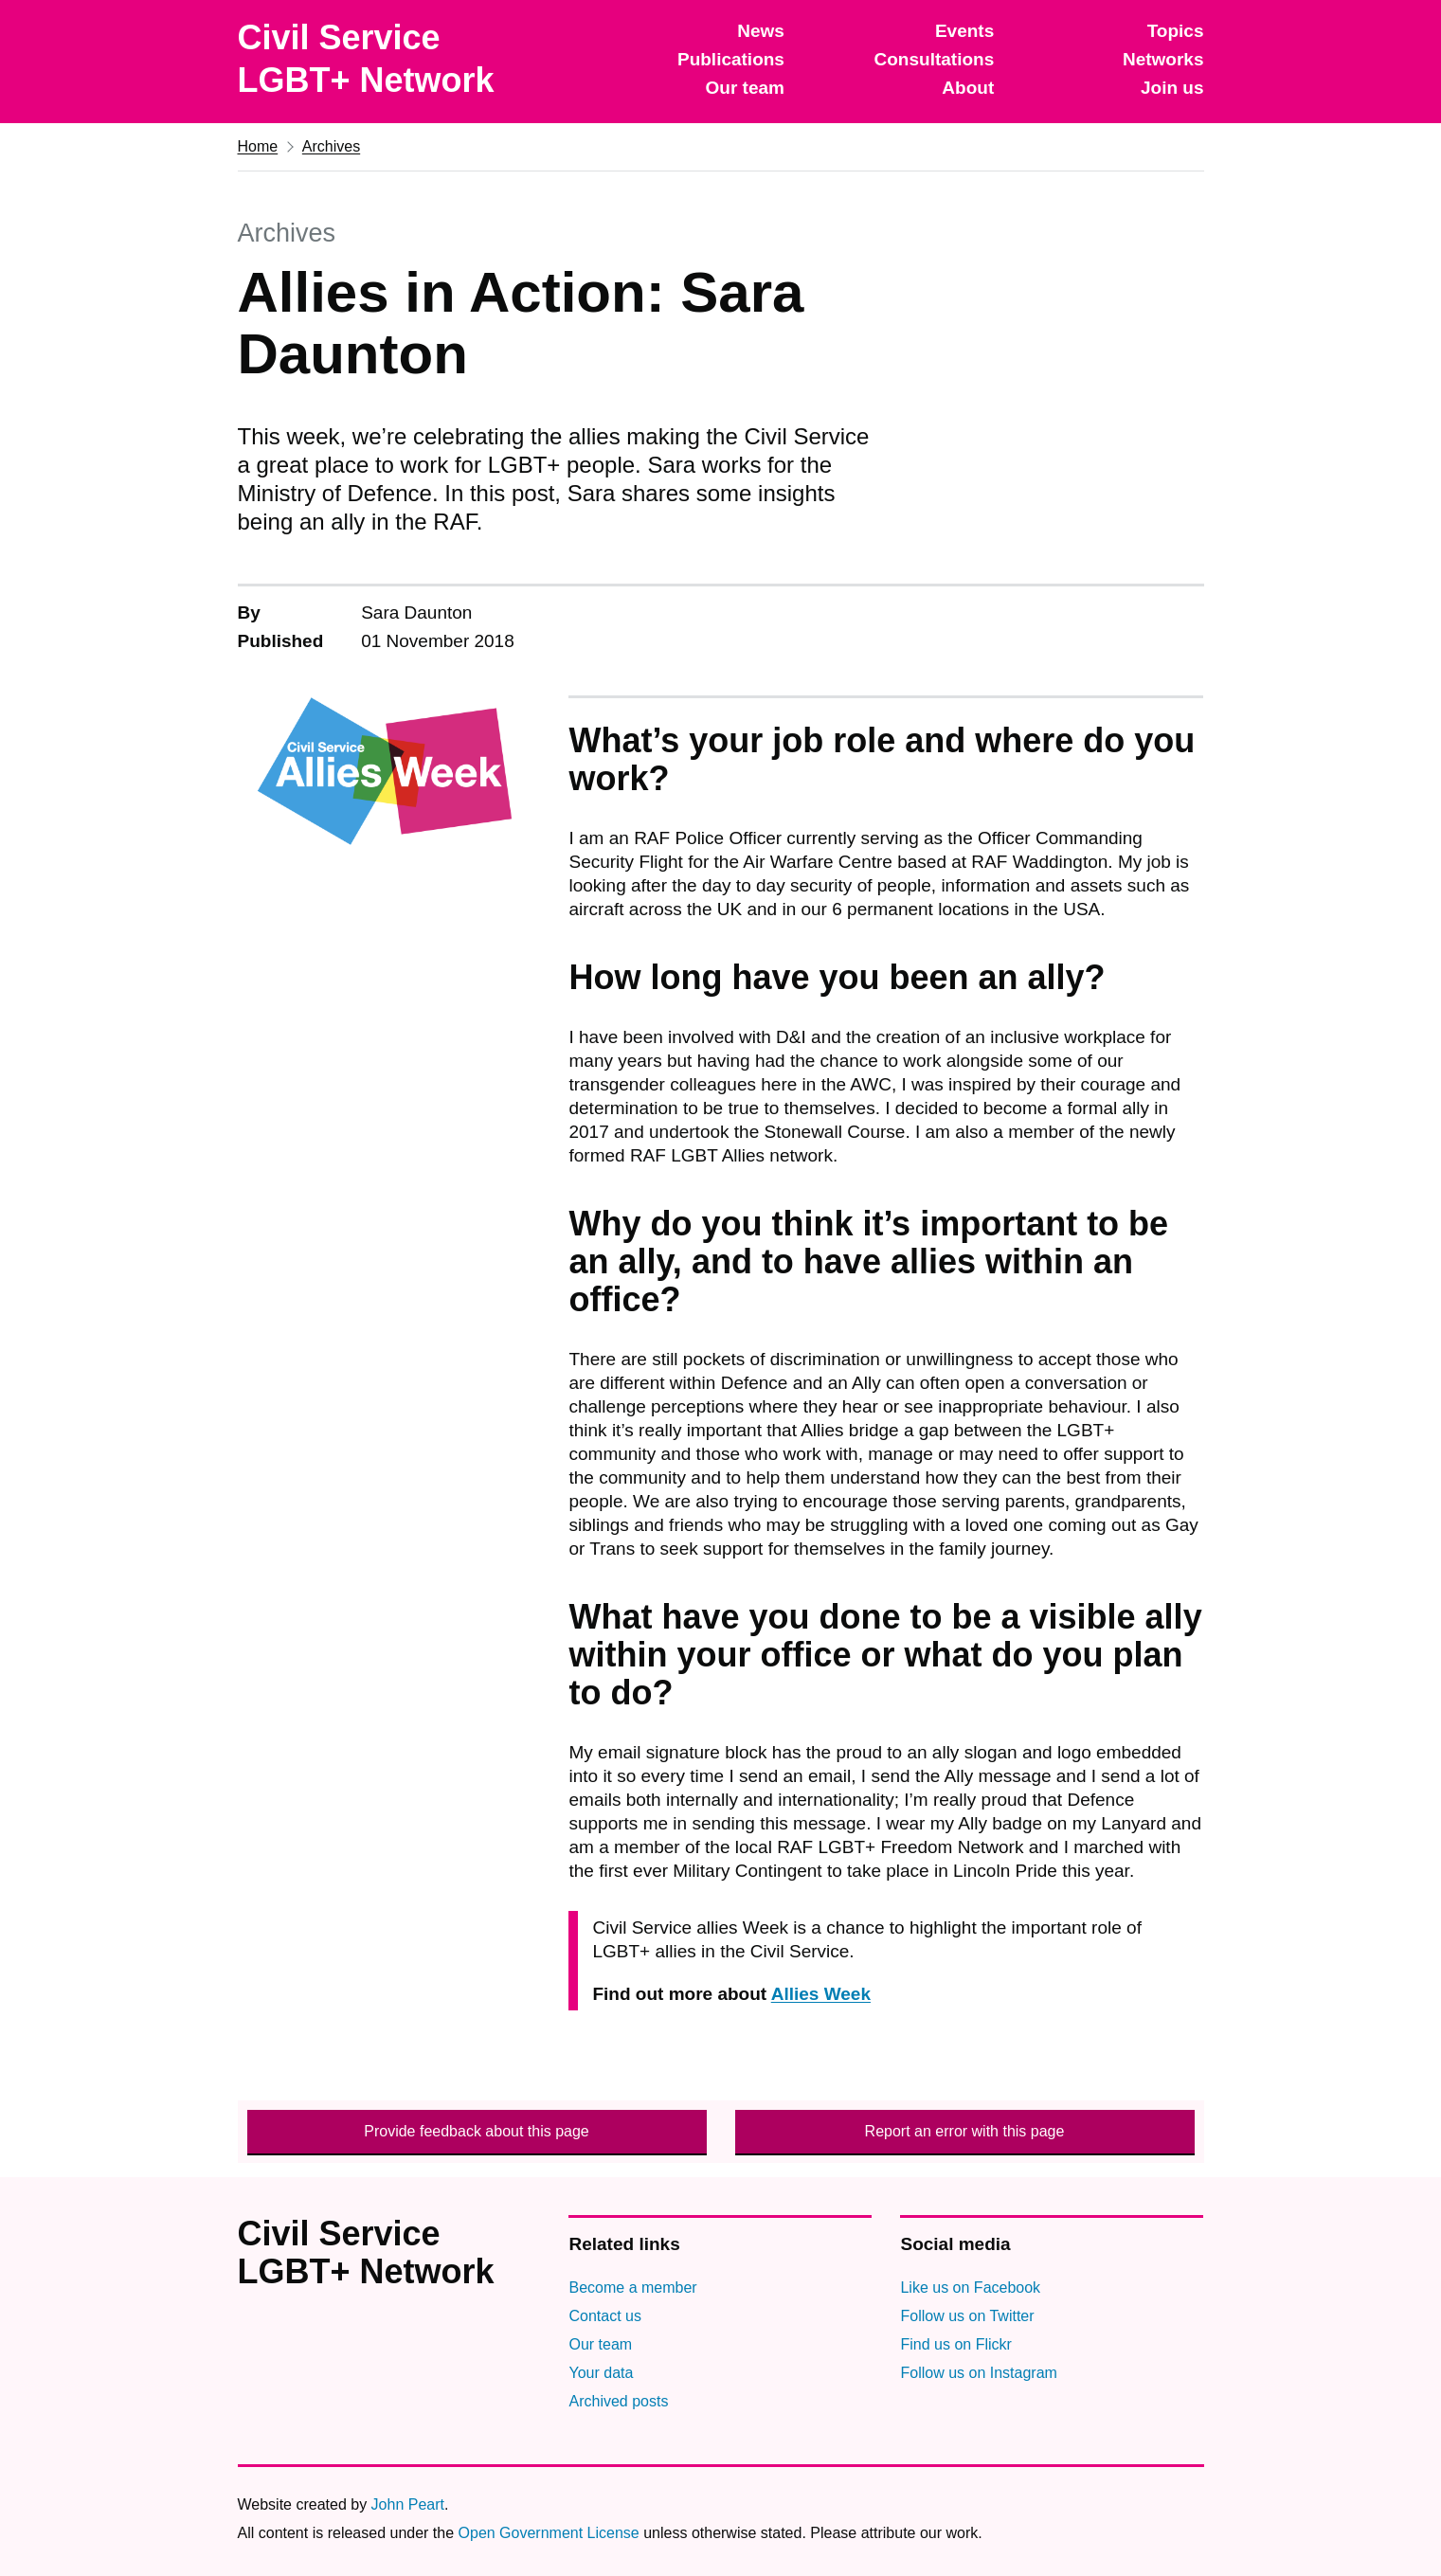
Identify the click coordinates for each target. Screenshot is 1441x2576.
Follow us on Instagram (978, 2373)
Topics (1175, 31)
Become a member (632, 2287)
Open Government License (549, 2533)
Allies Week (821, 1994)
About (968, 88)
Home (258, 146)
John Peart (407, 2504)
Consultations (934, 59)
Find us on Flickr (955, 2344)
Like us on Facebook (970, 2287)
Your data (600, 2373)
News (760, 31)
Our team (745, 88)
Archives (331, 146)
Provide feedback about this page (476, 2131)
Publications (730, 59)
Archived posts (618, 2401)
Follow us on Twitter (967, 2316)
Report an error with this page (965, 2131)
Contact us (604, 2316)
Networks (1163, 59)
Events (964, 31)
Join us (1172, 88)
